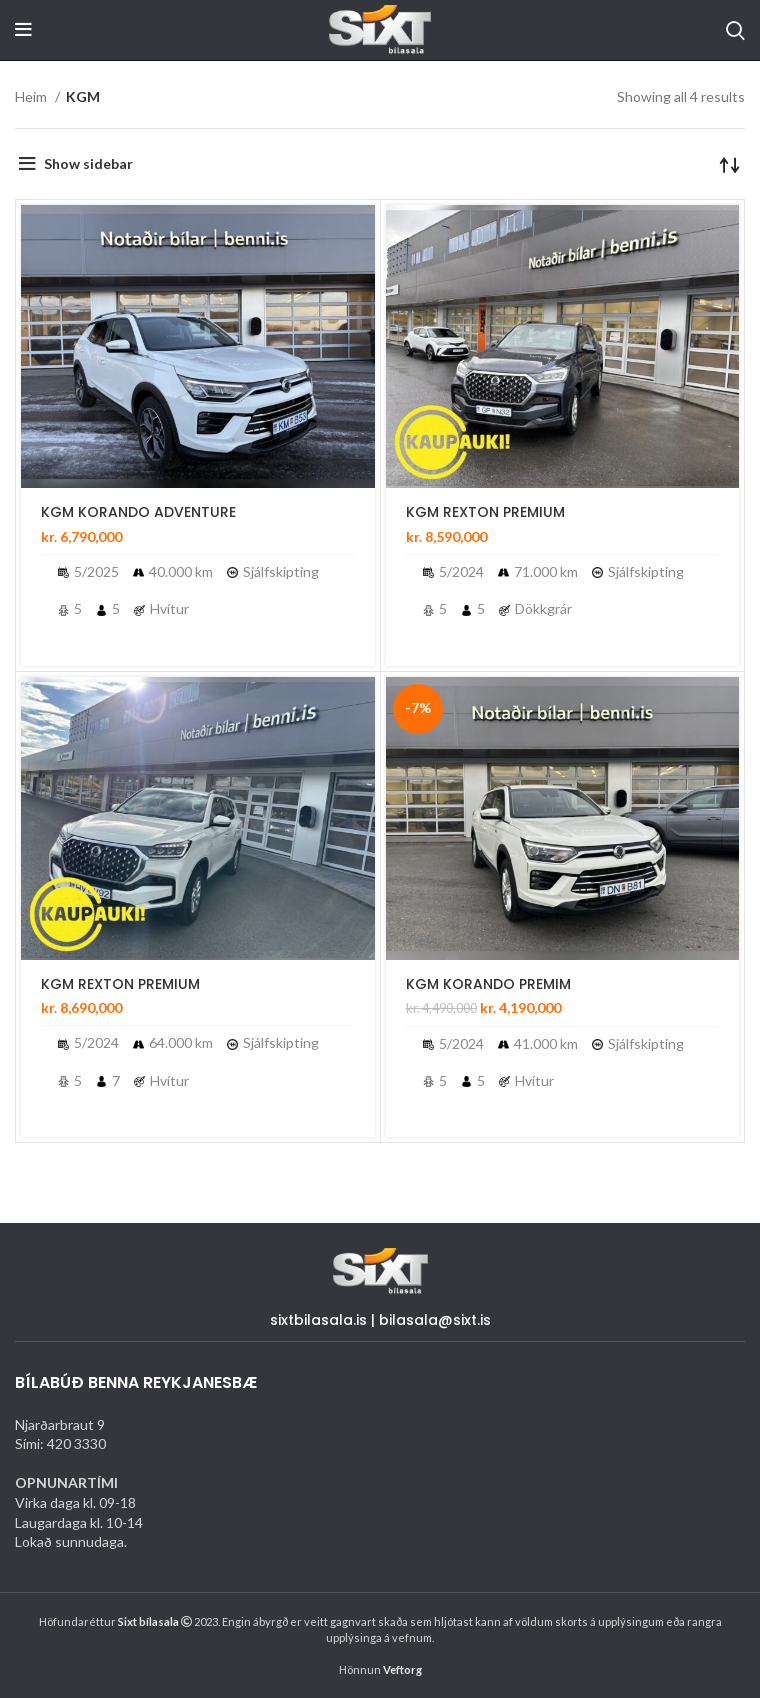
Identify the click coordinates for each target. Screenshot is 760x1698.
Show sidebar (88, 163)
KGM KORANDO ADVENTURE (138, 512)
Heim (32, 96)
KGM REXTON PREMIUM (485, 512)
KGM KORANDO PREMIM (488, 984)
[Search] (735, 30)
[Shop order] (730, 164)
